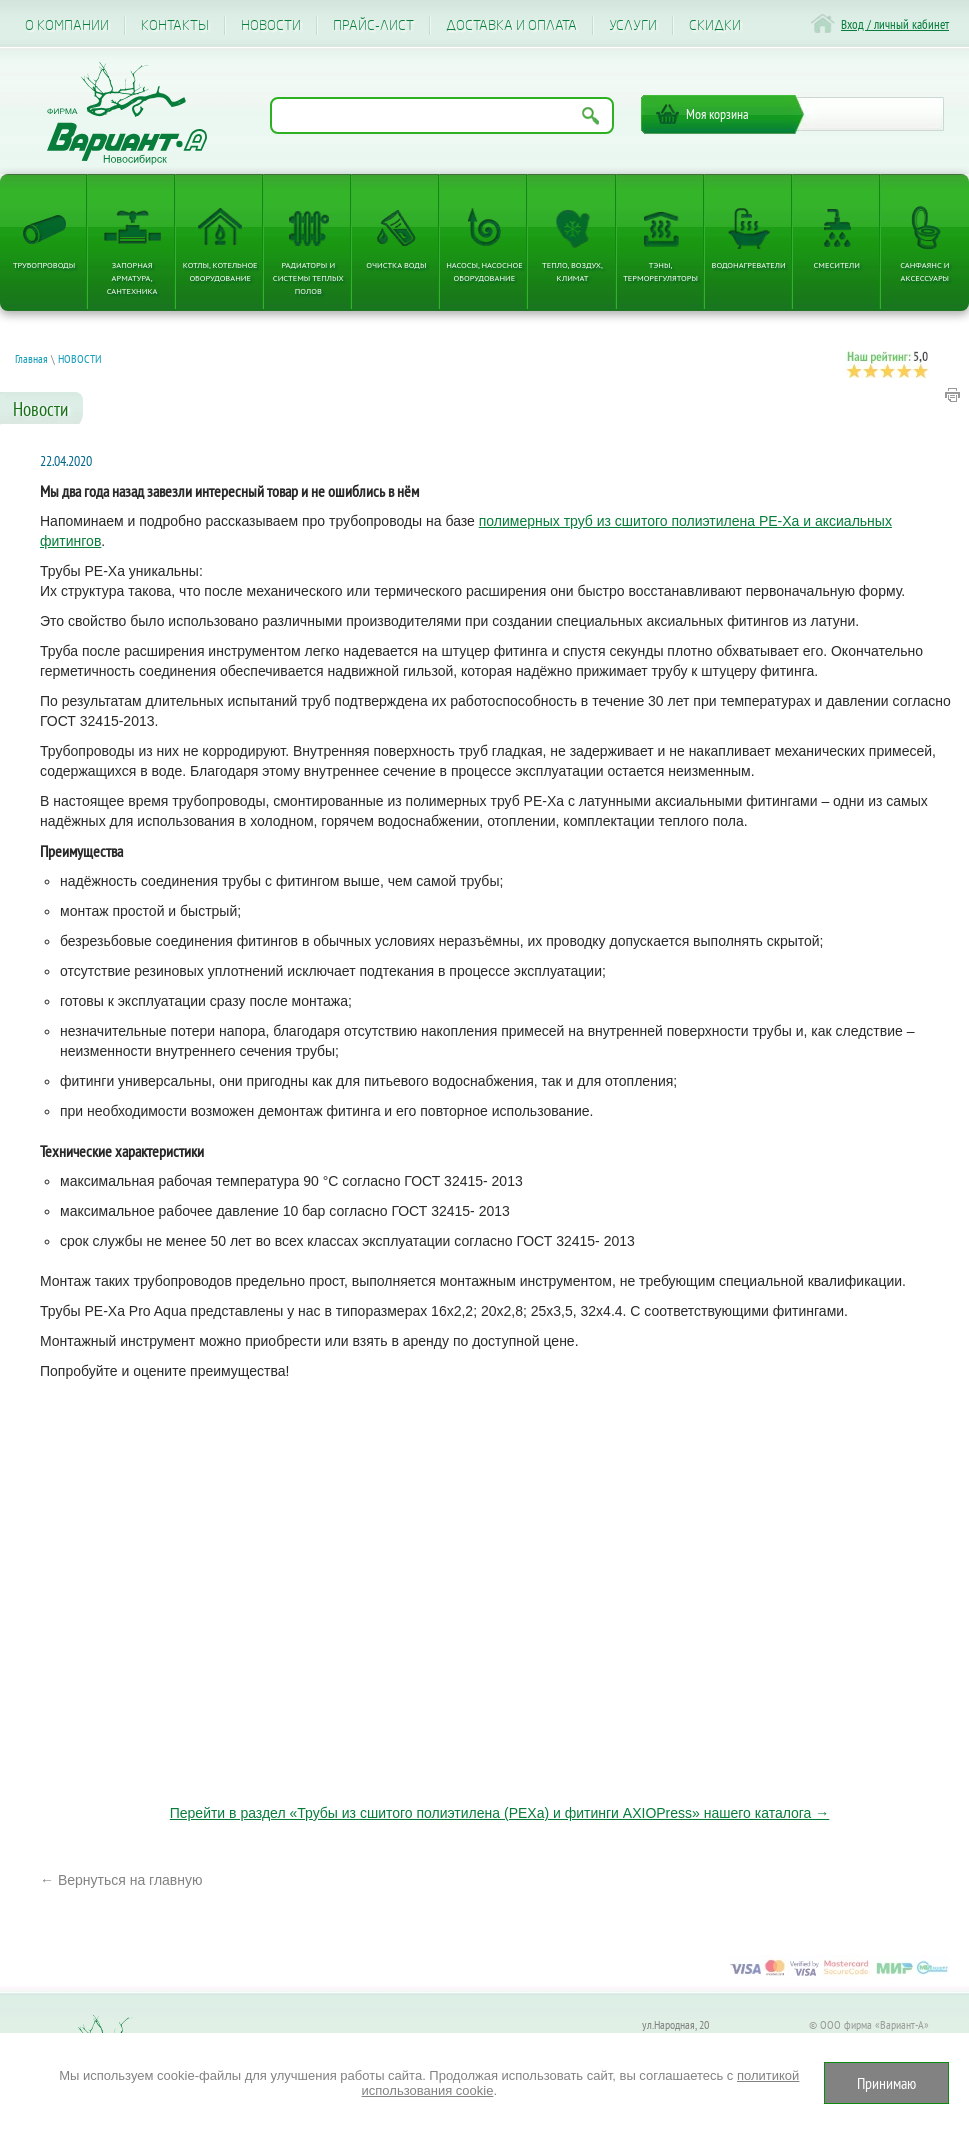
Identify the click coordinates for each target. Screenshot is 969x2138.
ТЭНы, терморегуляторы (660, 271)
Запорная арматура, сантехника (132, 277)
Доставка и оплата (511, 25)
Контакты (175, 25)
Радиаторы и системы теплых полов (308, 277)
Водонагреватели (749, 264)
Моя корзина (717, 114)
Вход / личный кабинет (895, 24)
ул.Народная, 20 (675, 2024)
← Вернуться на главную (121, 1880)
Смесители (837, 264)
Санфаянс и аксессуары (924, 271)
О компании (67, 25)
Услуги (633, 25)
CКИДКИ (715, 25)
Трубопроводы (44, 264)
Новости (271, 25)
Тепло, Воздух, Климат (572, 271)
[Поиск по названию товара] (442, 115)
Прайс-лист (373, 25)
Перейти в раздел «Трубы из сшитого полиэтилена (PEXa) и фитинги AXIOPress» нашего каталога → (500, 1813)
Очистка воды (396, 264)
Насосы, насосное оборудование (484, 271)
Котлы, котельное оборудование (220, 271)
